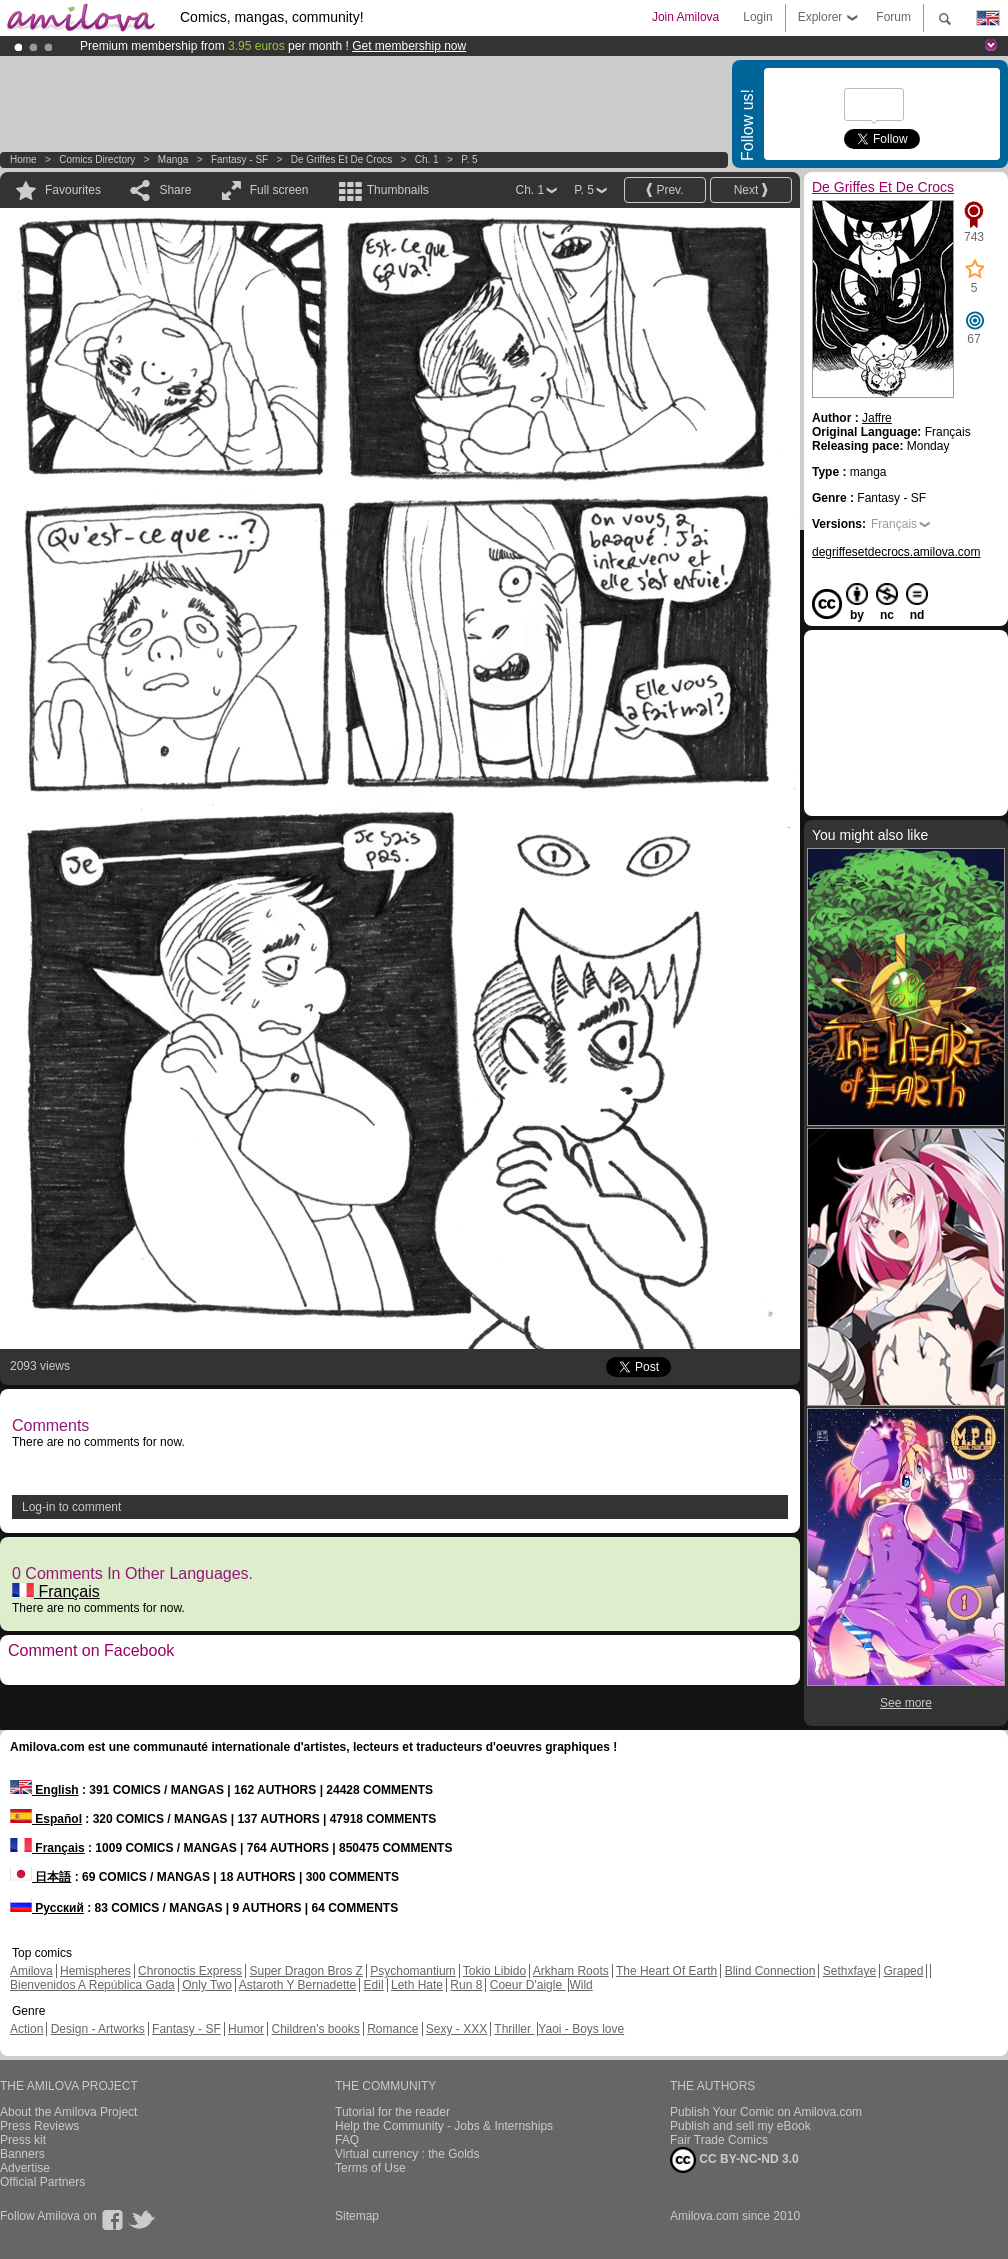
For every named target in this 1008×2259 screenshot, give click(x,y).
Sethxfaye (849, 1971)
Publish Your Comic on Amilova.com (766, 2112)
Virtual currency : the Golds (407, 2154)
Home (23, 159)
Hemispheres (95, 1971)
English (44, 1790)
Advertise (25, 2168)
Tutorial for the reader (392, 2112)
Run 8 (466, 1985)
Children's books (315, 2029)
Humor (246, 2029)
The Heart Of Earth (666, 1971)
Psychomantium (412, 1971)
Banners (22, 2154)
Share (175, 190)
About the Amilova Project (68, 2112)
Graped (903, 1971)
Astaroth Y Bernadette (298, 1985)
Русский (47, 1908)
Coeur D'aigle (528, 1985)
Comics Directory (97, 159)
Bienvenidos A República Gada (92, 1985)
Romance (392, 2029)
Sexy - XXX (456, 2029)
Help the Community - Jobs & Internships (444, 2126)
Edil (374, 1985)
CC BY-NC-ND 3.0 (734, 2160)
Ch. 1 (427, 159)
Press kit (23, 2140)
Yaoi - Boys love (581, 2029)
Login (757, 17)
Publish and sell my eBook (740, 2126)
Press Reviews (39, 2126)
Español (46, 1819)
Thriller (514, 2029)
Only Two (207, 1985)
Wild (580, 1985)
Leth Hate (417, 1985)
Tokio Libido (494, 1971)
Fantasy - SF (239, 159)
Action (26, 2029)
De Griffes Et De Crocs (342, 159)
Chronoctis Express (190, 1971)
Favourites (73, 190)
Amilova (31, 1971)
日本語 (40, 1877)
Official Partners (42, 2182)
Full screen (279, 190)
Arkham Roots (571, 1971)
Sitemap (357, 2216)
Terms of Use (370, 2168)
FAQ (347, 2140)
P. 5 (469, 159)
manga (173, 159)
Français (56, 1591)
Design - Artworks (98, 2029)
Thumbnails (398, 190)
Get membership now (409, 46)
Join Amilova (685, 17)
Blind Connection (770, 1971)
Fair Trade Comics (719, 2140)
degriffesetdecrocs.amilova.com (896, 552)
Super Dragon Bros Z (305, 1971)
